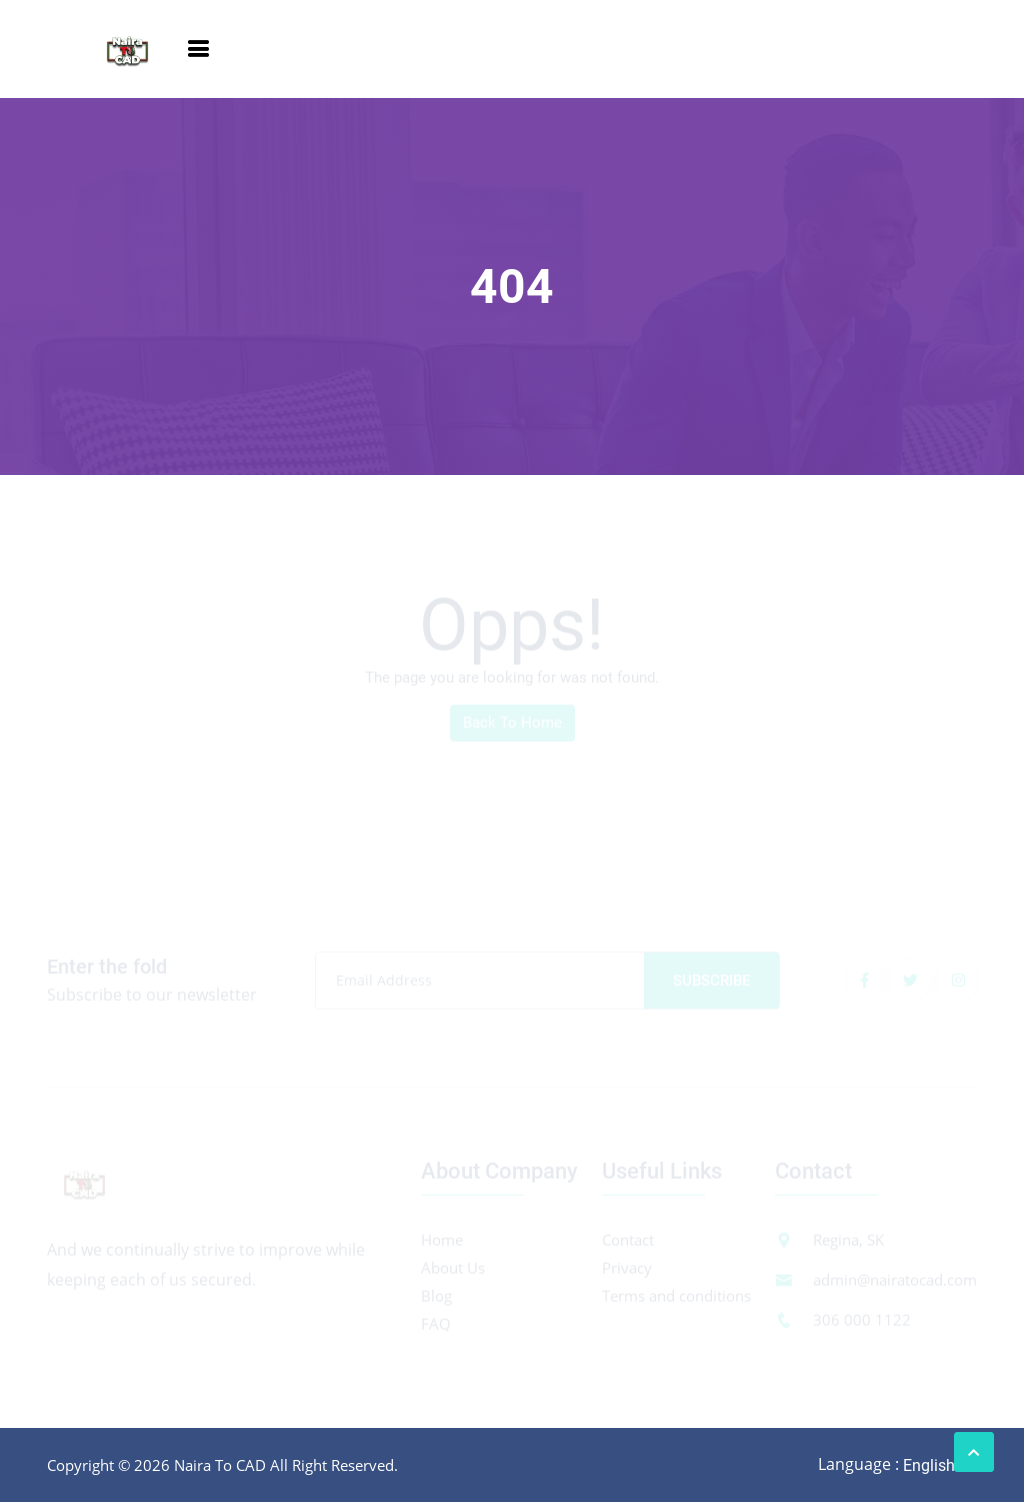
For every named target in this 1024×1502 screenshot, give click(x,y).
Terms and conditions (676, 1298)
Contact (628, 1242)
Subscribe (711, 983)
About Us (453, 1270)
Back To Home (512, 725)
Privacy (627, 1270)
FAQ (436, 1326)
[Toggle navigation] (198, 49)
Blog (436, 1298)
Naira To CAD (220, 1465)
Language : (858, 1464)
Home (442, 1242)
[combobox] (939, 1465)
